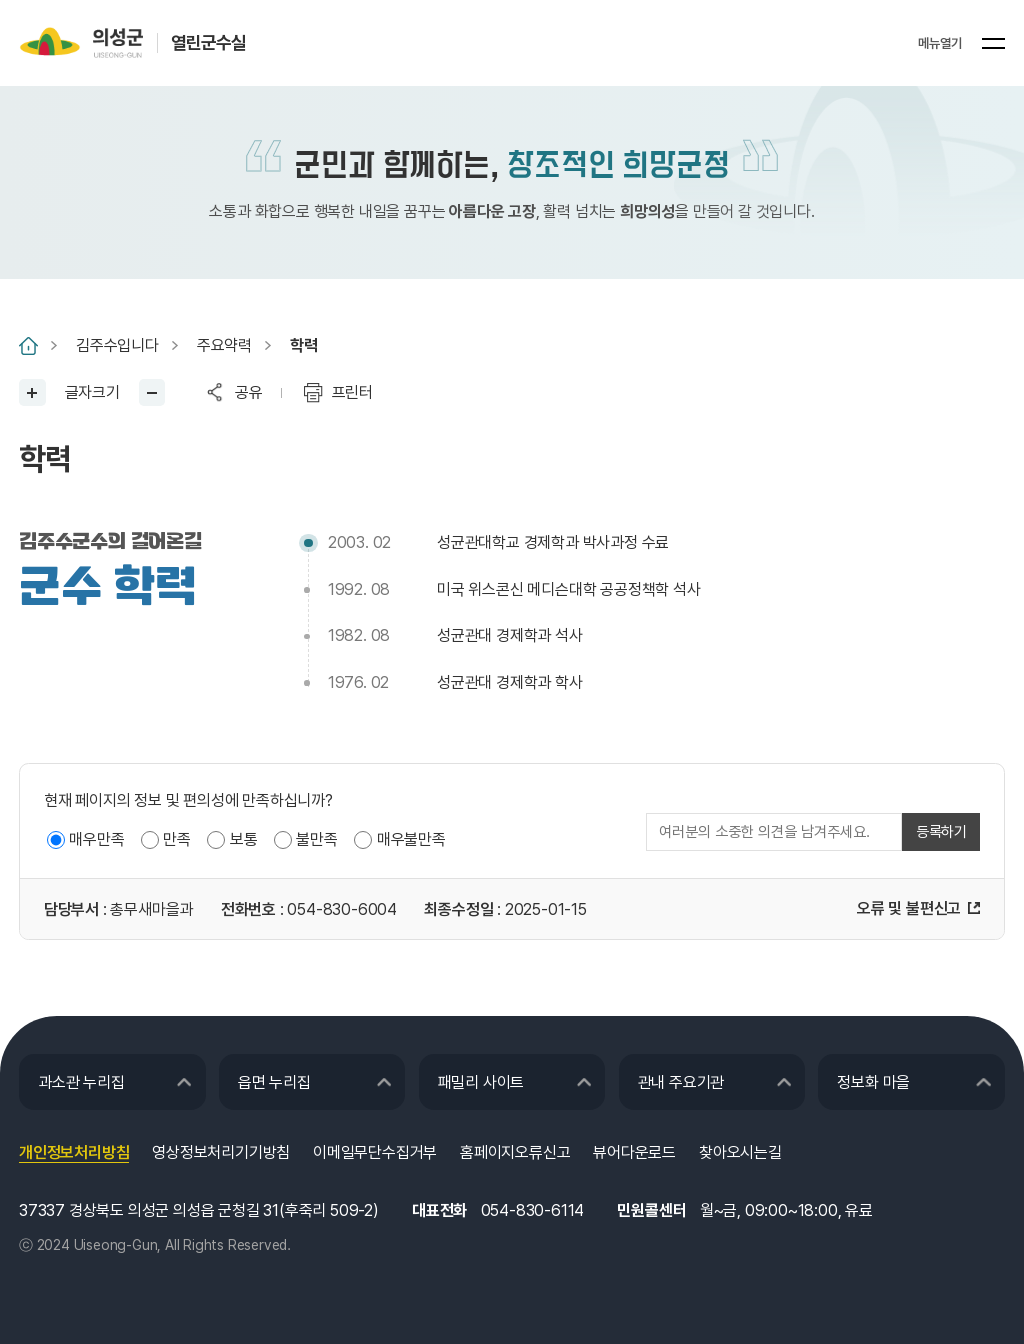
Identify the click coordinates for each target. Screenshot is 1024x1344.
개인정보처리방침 (74, 1152)
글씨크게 (32, 392)
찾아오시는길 (740, 1152)
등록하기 (941, 832)
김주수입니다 (117, 345)
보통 (244, 839)
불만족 (316, 839)
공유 (249, 392)
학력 (304, 345)
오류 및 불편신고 (909, 908)
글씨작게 (152, 392)
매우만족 (96, 839)
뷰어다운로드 (634, 1152)
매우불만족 (411, 839)
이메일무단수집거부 (375, 1152)
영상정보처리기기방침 (221, 1152)
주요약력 (224, 345)
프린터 (352, 392)
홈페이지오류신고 (515, 1152)
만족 (177, 839)
